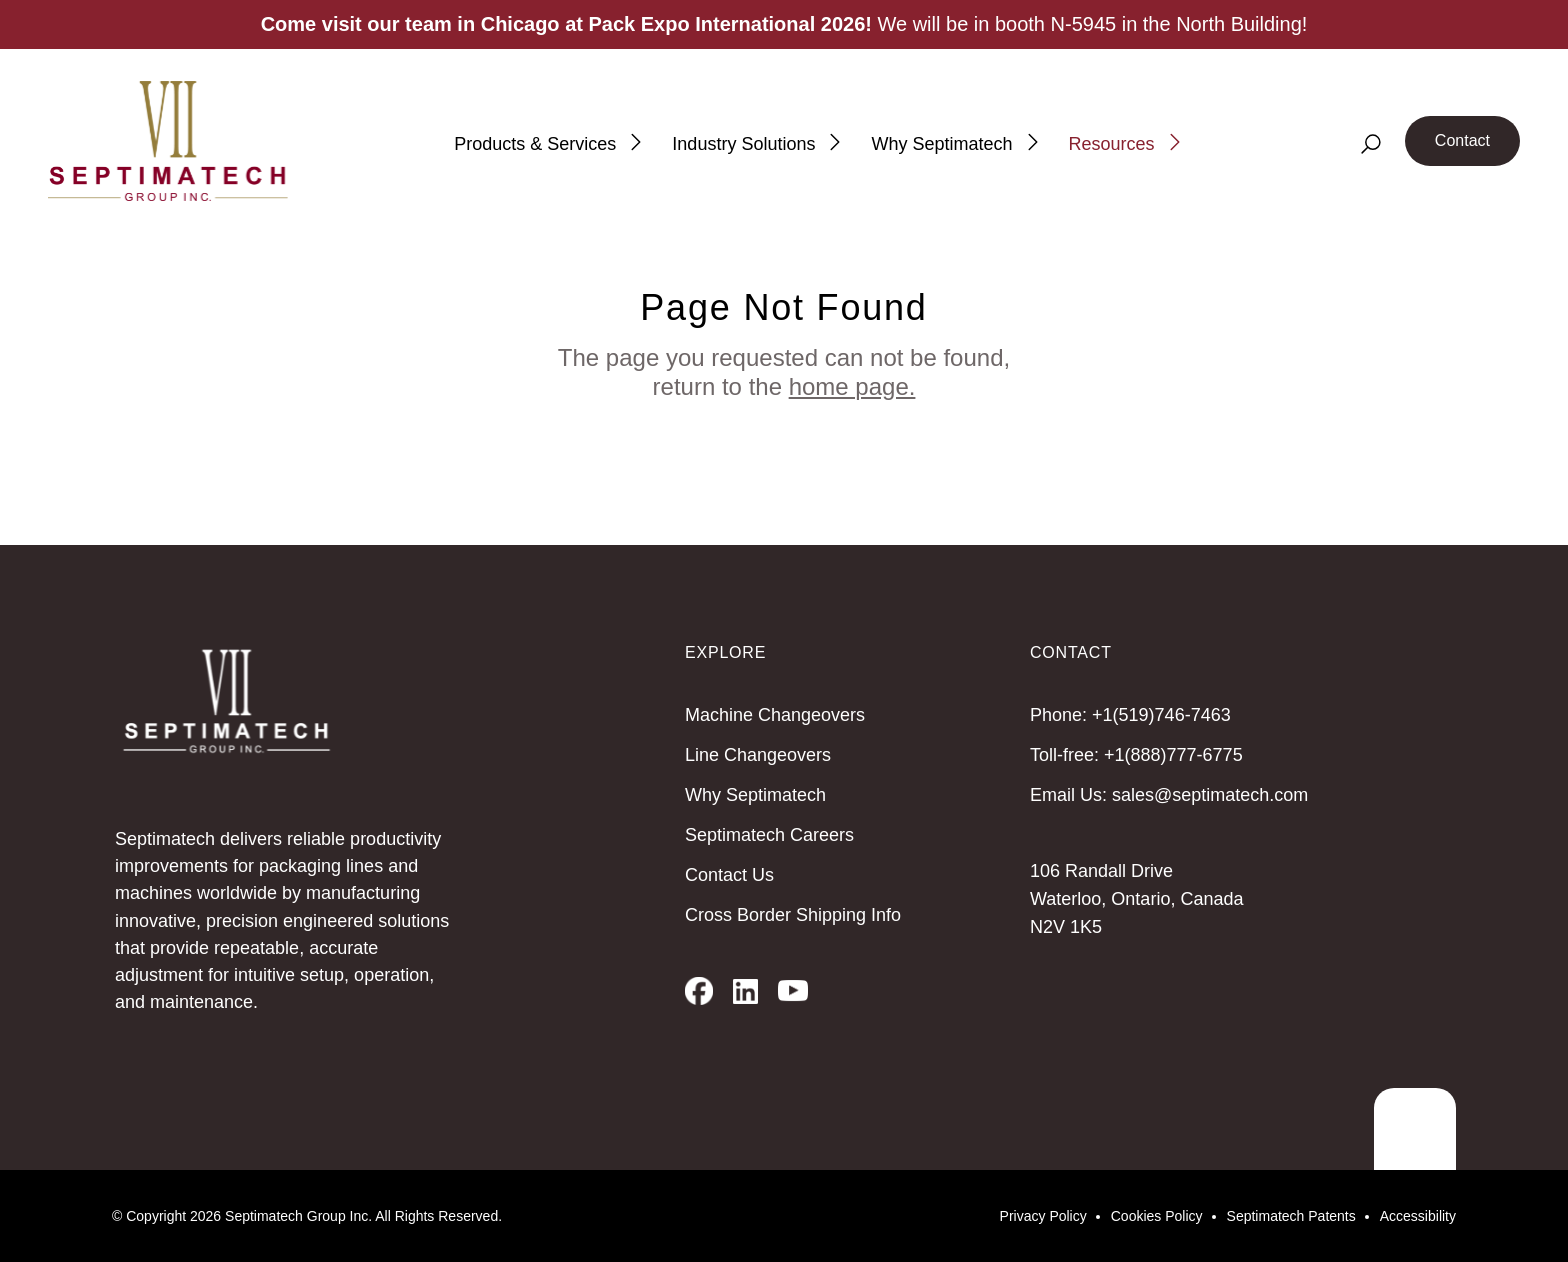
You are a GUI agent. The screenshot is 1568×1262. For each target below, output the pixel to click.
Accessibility (1418, 1216)
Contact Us (729, 875)
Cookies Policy (1157, 1216)
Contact (1462, 140)
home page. (852, 386)
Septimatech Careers (769, 835)
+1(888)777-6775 (1173, 755)
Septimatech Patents (1291, 1216)
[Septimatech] (168, 141)
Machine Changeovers (775, 715)
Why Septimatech (755, 795)
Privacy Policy (1043, 1216)
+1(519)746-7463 (1161, 715)
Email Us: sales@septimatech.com (1169, 795)
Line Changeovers (758, 755)
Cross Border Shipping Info (793, 915)
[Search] (1371, 144)
